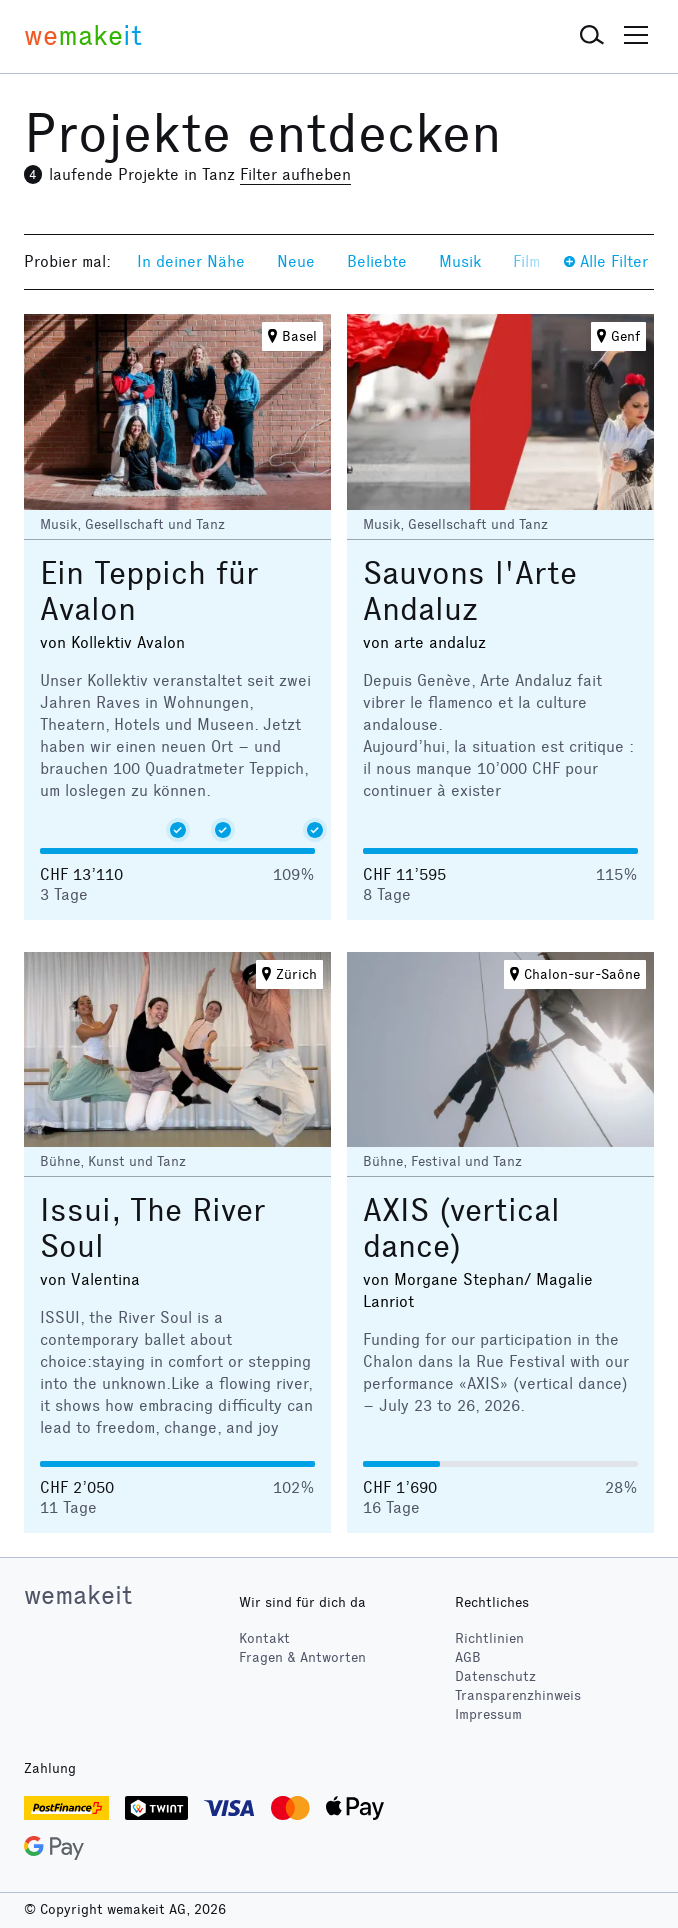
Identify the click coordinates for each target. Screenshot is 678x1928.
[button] (592, 36)
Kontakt (264, 1638)
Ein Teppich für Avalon (149, 591)
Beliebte (377, 261)
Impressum (488, 1714)
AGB (468, 1657)
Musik (460, 261)
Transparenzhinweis (518, 1695)
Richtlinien (489, 1638)
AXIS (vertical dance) (461, 1228)
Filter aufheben (295, 174)
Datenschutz (495, 1676)
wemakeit (78, 1595)
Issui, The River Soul (153, 1228)
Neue (296, 261)
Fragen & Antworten (302, 1657)
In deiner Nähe (191, 261)
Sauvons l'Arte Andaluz (470, 591)
